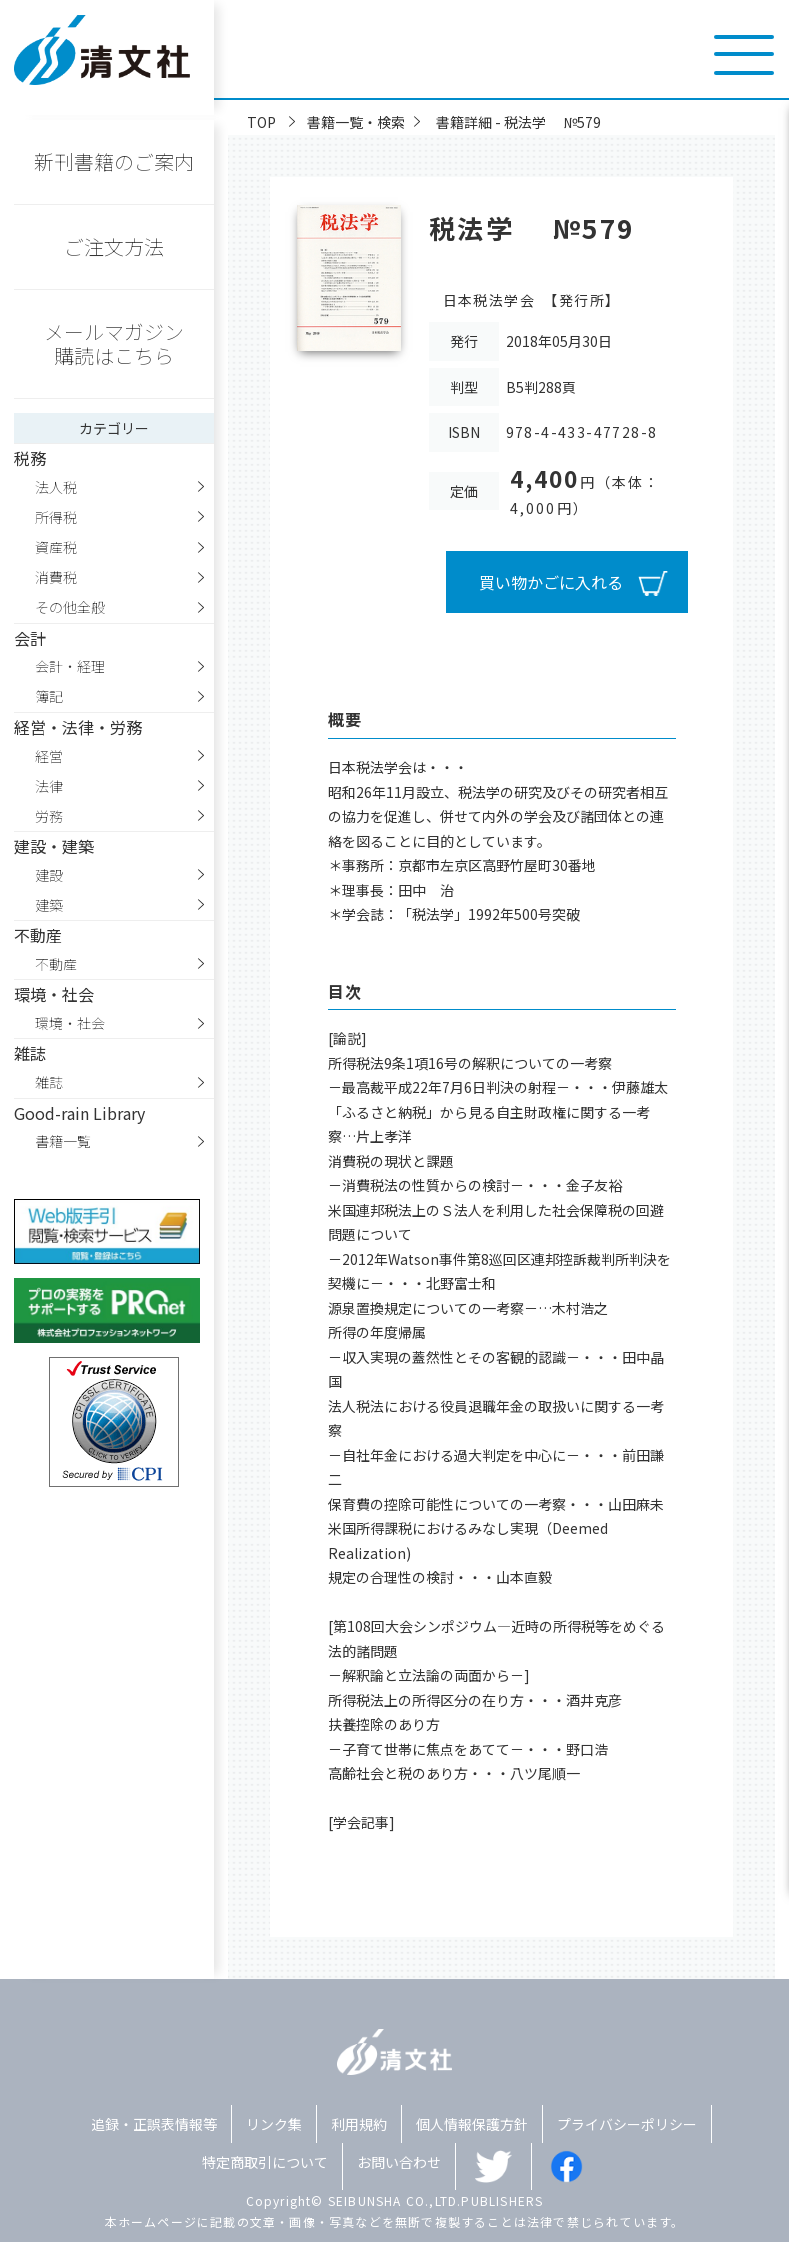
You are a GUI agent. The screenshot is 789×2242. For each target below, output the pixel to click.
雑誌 (49, 1082)
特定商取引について (265, 2162)
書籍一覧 (63, 1141)
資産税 (56, 547)
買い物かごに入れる (551, 582)
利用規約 (359, 2124)
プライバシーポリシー (627, 2124)
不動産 (56, 964)
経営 (49, 756)
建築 (49, 905)
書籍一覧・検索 (356, 122)
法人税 (56, 487)
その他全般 (70, 607)
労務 (49, 816)
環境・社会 (70, 1023)
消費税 (56, 577)
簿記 (49, 696)
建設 (49, 875)
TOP (261, 122)
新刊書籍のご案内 (114, 161)
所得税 (56, 517)
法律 (49, 786)
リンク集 (274, 2124)
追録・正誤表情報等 (154, 2124)
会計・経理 (70, 666)
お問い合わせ (399, 2162)
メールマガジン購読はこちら (114, 343)
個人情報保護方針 (472, 2124)
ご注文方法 (114, 246)
